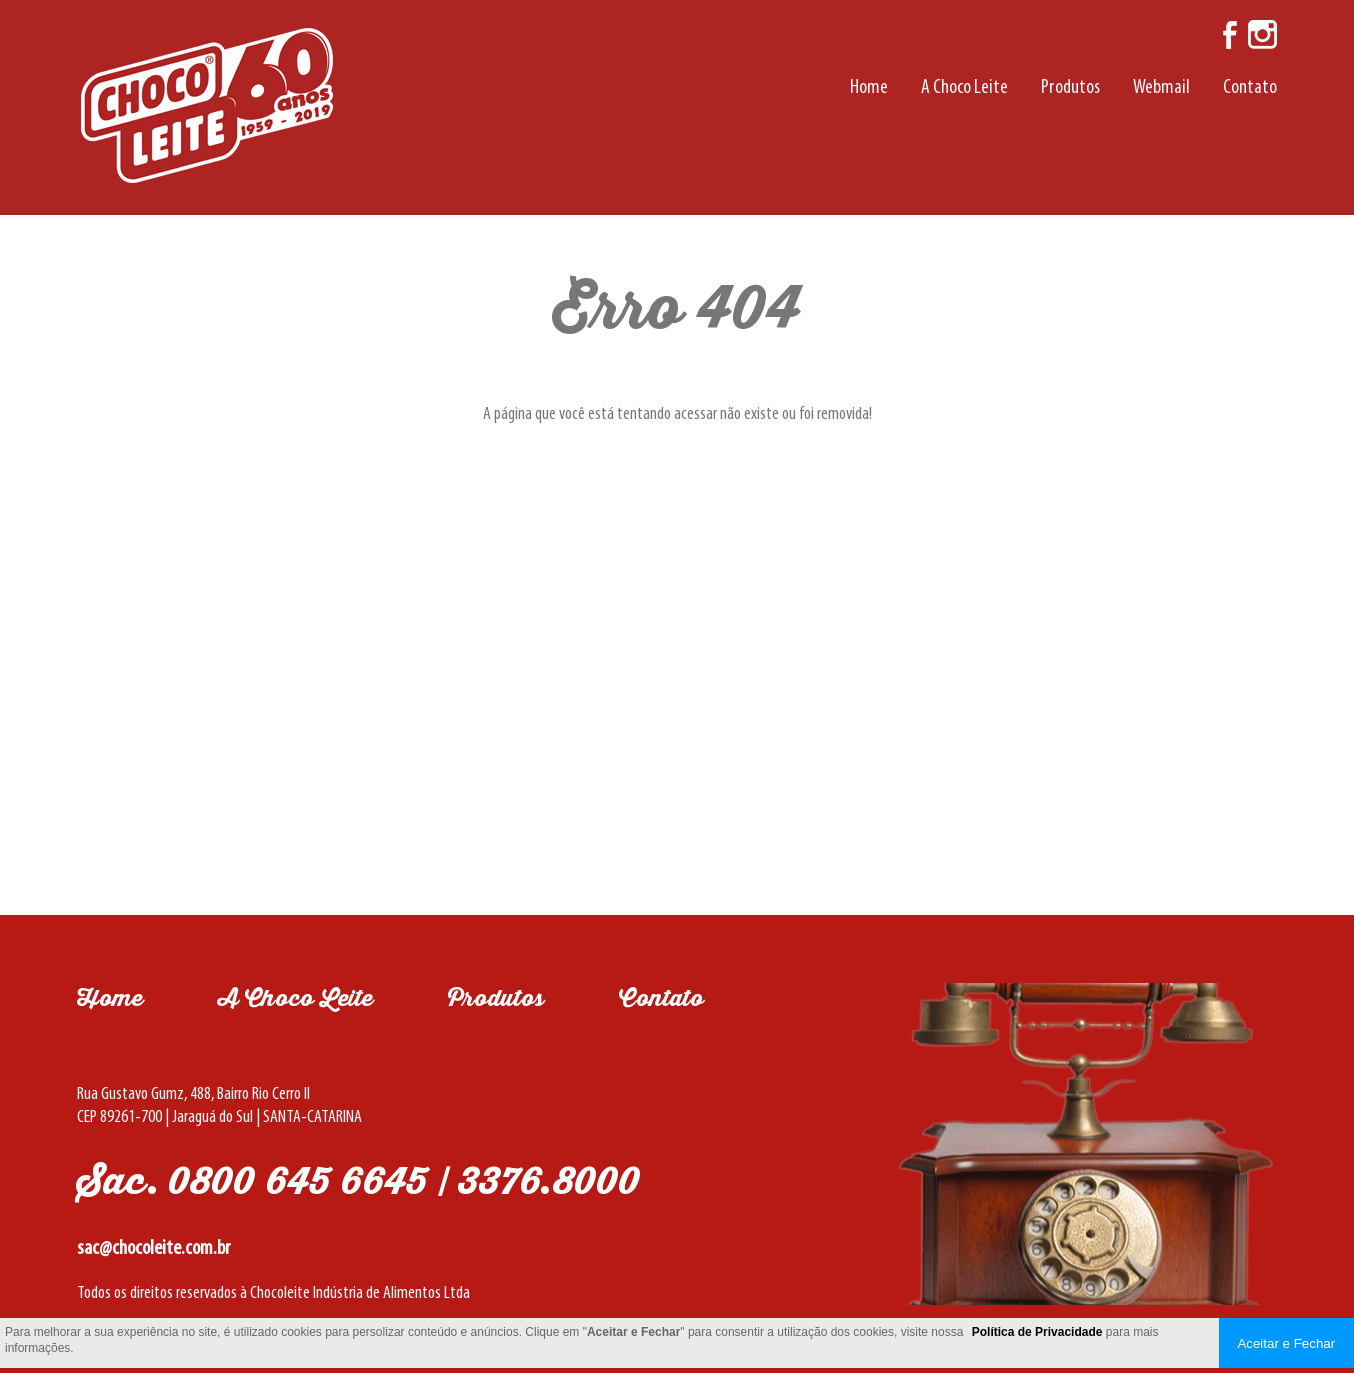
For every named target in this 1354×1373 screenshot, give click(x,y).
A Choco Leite (964, 88)
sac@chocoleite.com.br (154, 1248)
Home (869, 88)
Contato (1250, 88)
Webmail (1161, 88)
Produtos (1070, 88)
